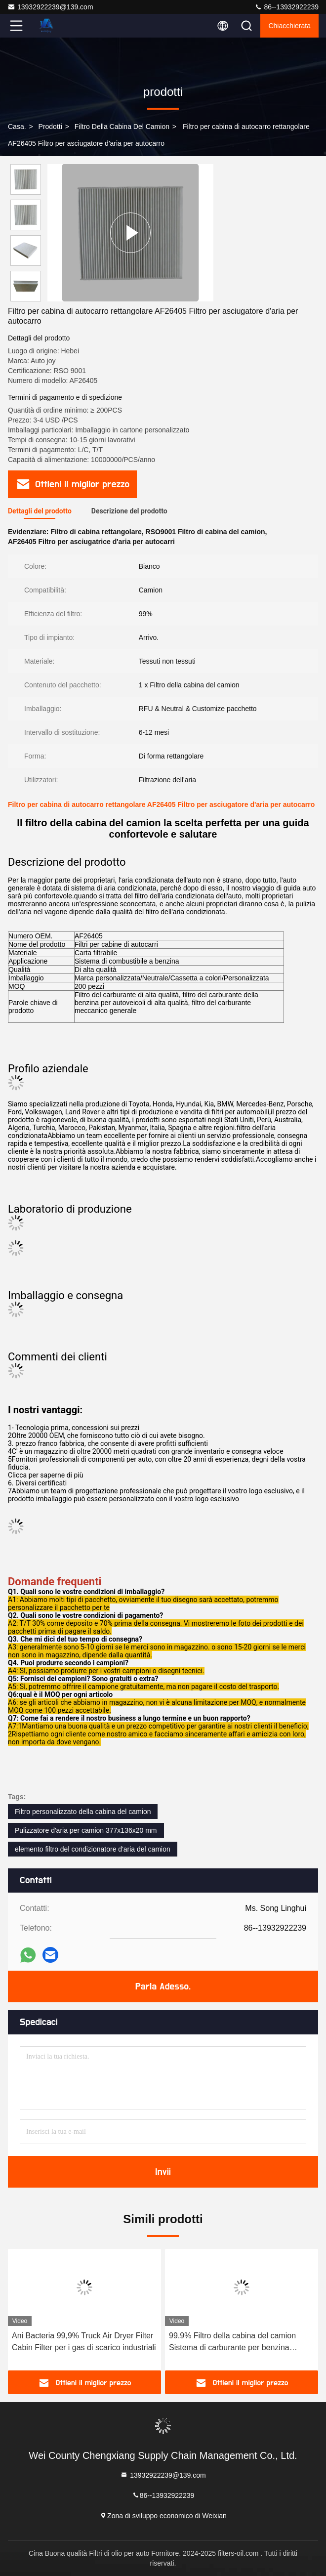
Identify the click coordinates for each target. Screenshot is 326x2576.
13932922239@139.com (50, 7)
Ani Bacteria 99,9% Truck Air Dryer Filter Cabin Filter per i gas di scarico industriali (84, 2341)
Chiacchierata (289, 26)
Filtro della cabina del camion (122, 126)
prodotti (50, 126)
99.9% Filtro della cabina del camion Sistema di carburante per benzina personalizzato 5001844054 (232, 2342)
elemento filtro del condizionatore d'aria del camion (92, 1849)
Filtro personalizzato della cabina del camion (83, 1812)
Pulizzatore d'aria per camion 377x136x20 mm (86, 1830)
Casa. (17, 126)
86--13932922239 (286, 7)
